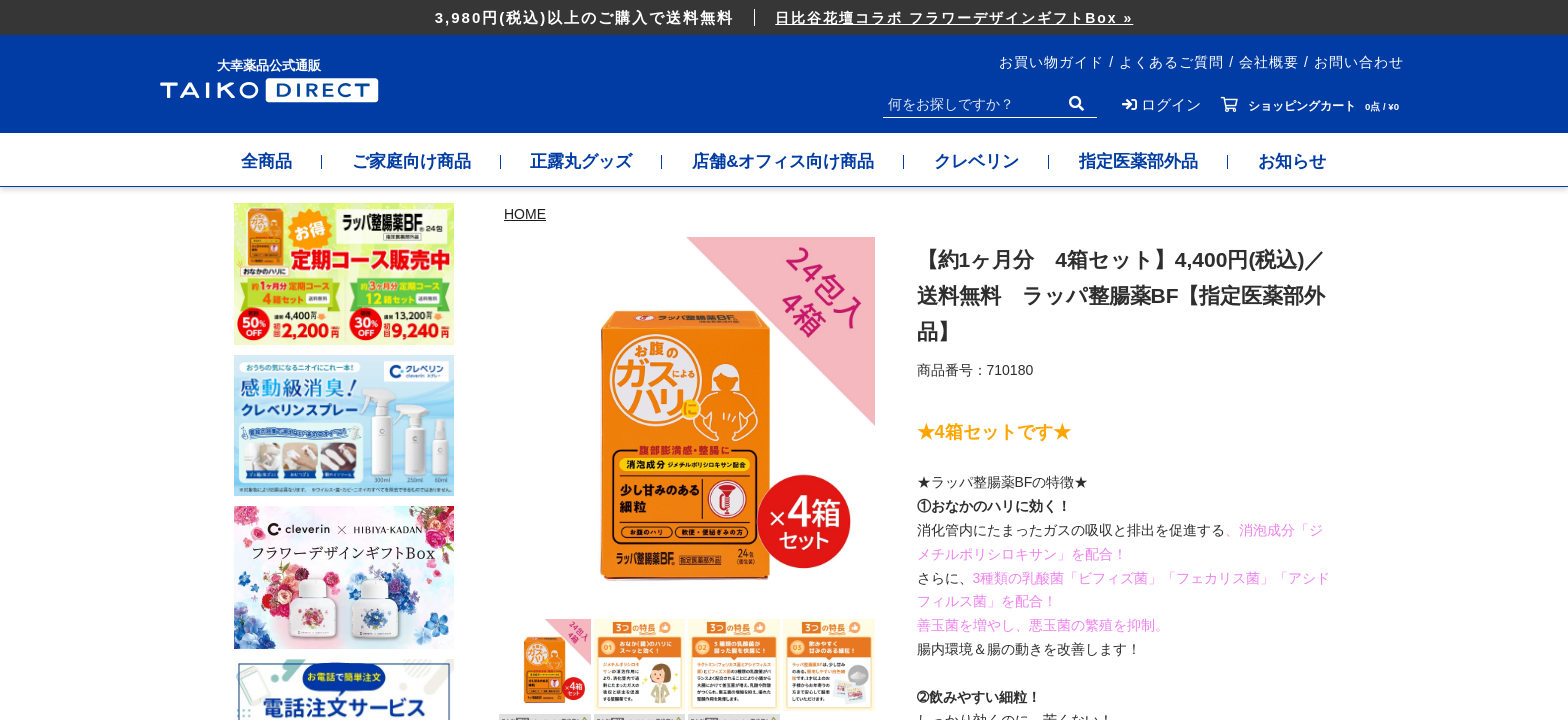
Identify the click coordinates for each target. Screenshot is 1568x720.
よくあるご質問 (1171, 62)
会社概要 (1269, 62)
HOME (525, 214)
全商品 (266, 161)
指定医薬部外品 (1139, 161)
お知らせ (1293, 161)
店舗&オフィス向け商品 (784, 161)
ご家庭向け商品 (411, 161)
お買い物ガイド (1051, 62)
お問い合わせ (1359, 62)
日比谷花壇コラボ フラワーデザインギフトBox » (954, 18)
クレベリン (977, 161)
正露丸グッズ (582, 161)
